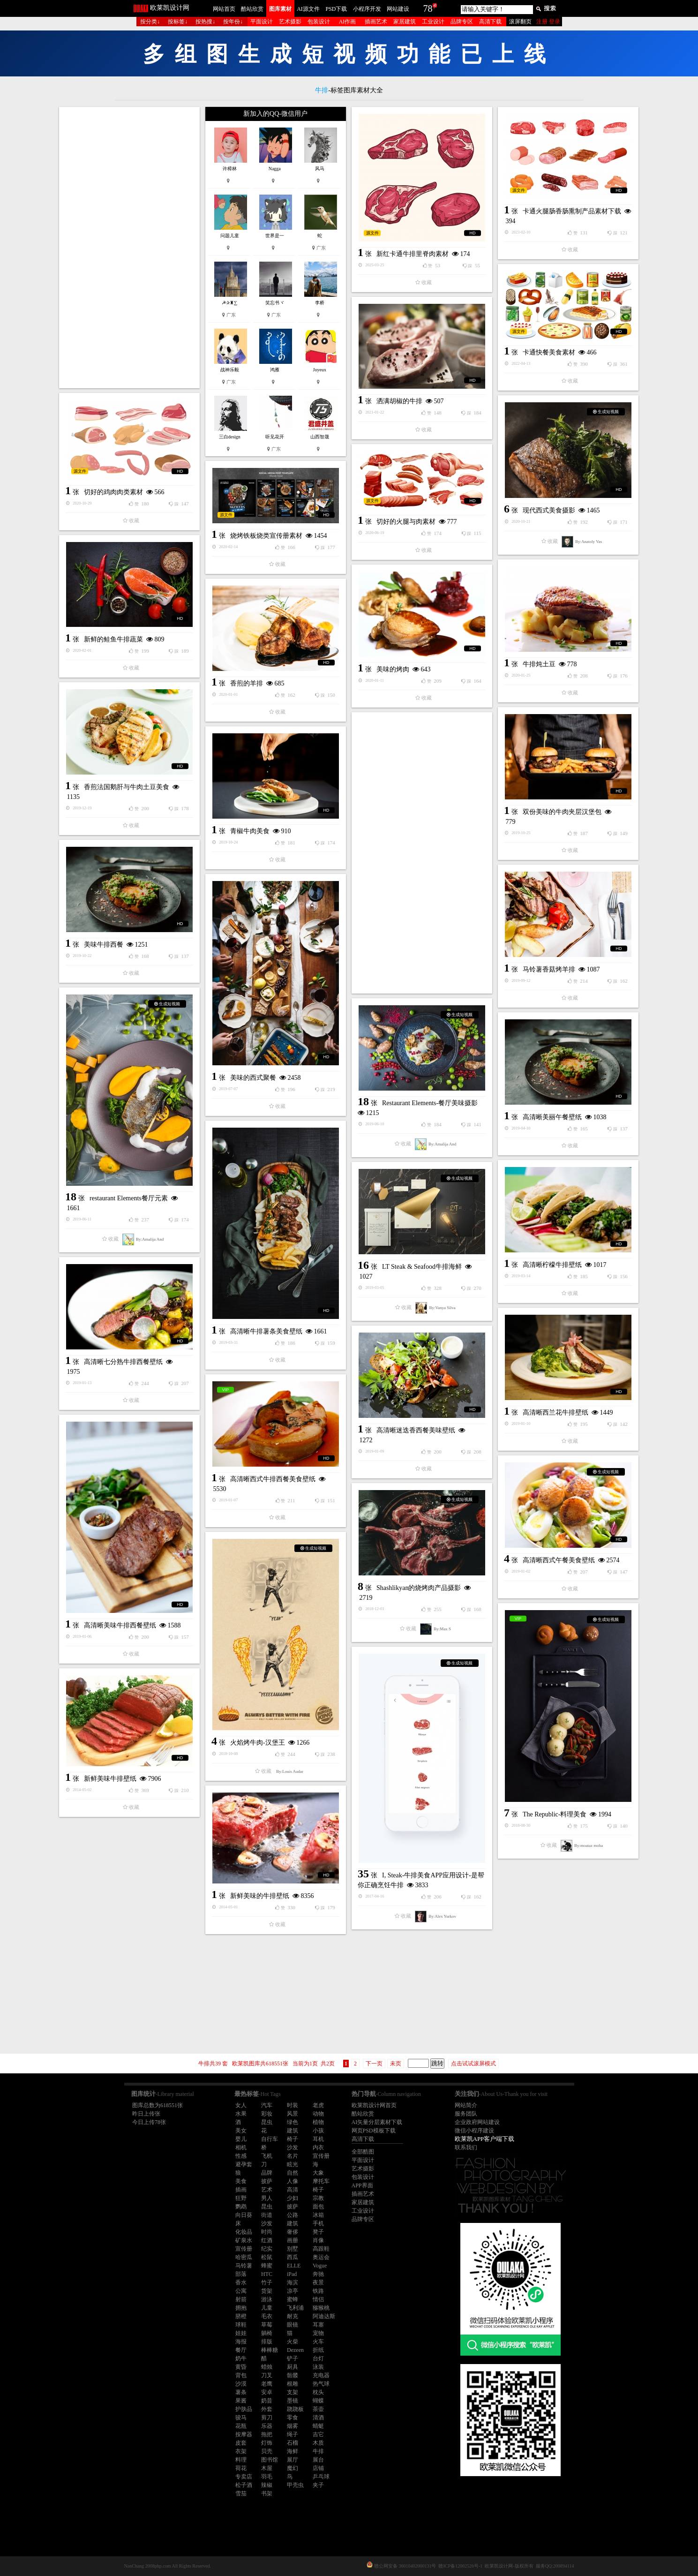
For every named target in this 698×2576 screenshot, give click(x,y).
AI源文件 (308, 9)
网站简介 (466, 2105)
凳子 (318, 2232)
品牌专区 (461, 21)
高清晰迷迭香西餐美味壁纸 (415, 1430)
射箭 (241, 2299)
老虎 (318, 2105)
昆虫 (266, 2122)
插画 (241, 2189)
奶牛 (241, 2358)
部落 (241, 2274)
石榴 (292, 2443)
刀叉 (266, 2375)
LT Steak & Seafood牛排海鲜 (422, 1266)
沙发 (292, 2147)
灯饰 (266, 2443)
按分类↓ (150, 21)
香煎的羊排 (246, 683)
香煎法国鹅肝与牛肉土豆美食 (126, 787)
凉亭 (292, 2291)
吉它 (318, 2434)
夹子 (318, 2485)
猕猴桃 (321, 2308)
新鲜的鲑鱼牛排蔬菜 (113, 639)
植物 (318, 2122)
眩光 (292, 2164)
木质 (318, 2443)
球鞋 (241, 2324)
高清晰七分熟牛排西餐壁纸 (123, 1361)
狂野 (241, 2198)
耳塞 (318, 2324)
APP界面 (362, 2185)
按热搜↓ (205, 21)
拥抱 (241, 2308)
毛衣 (266, 2316)
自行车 (269, 2139)
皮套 (241, 2443)
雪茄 (241, 2493)
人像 (292, 2181)
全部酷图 (363, 2151)
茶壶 (318, 2409)
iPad (292, 2274)
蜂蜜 (266, 2265)
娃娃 (241, 2333)
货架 (266, 2291)
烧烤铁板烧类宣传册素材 (266, 535)
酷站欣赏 (252, 9)
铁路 (318, 2291)
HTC (266, 2274)
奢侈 (292, 2232)
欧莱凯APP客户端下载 (485, 2138)
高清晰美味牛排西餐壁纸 (120, 1625)
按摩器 (243, 2434)
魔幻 (292, 2468)
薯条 (241, 2392)
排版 (266, 2341)
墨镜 (292, 2400)
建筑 (292, 2130)
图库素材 (280, 9)
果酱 (241, 2400)
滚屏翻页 (520, 21)
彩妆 (266, 2113)
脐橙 (241, 2316)
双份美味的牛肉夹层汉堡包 (562, 811)
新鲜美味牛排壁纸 (110, 1778)
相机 (241, 2147)
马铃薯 (243, 2265)
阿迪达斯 (324, 2316)
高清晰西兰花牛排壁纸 (555, 1412)
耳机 (318, 2139)
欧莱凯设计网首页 (374, 2105)
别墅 (292, 2248)
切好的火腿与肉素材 (405, 521)
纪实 (266, 2248)
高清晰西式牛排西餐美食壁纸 (272, 1479)
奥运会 (321, 2257)
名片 (292, 2156)
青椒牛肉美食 (250, 831)
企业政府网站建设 (477, 2122)
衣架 (241, 2451)
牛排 (318, 2451)
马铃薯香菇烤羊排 (549, 969)
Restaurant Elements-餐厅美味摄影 (430, 1103)
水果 (241, 2113)
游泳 (266, 2299)
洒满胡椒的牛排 (399, 401)
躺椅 (266, 2333)
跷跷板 (295, 2409)
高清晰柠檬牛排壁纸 (552, 1264)
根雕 (292, 2383)
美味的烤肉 (392, 669)
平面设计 (261, 21)
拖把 (266, 2434)
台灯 (318, 2358)
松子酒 (243, 2485)
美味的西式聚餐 (253, 1077)
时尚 (266, 2232)
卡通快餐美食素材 (549, 352)
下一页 (374, 2063)
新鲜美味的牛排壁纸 (259, 1895)
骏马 (241, 2417)
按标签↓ (178, 21)
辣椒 (266, 2485)
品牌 (266, 2172)
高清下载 (490, 21)
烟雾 (292, 2426)
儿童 (266, 2308)
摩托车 (321, 2181)
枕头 (318, 2392)
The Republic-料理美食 (554, 1814)
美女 (241, 2130)
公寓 (241, 2291)
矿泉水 (243, 2240)
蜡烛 (266, 2367)
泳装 (318, 2367)
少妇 (292, 2198)
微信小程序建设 (474, 2130)
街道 (266, 2215)
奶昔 (266, 2400)
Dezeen (295, 2350)
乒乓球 (321, 2476)
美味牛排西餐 (103, 944)
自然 (292, 2172)
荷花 (241, 2468)
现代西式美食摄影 (549, 510)
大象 (318, 2172)
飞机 (266, 2156)
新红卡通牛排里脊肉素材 (412, 253)
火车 (318, 2341)
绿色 (292, 2122)
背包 (241, 2375)
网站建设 (398, 9)
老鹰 (266, 2383)
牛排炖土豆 (539, 664)
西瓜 (292, 2257)
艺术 (266, 2189)
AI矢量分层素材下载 (377, 2122)
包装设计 (319, 21)
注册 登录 (548, 21)
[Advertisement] (129, 247)
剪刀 (266, 2417)
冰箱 (318, 2215)
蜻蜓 (318, 2426)
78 (428, 8)
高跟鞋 (321, 2248)
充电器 (321, 2375)
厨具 (292, 2367)
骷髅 (292, 2375)
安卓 (266, 2392)
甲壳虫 (295, 2485)
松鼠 (266, 2257)
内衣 (318, 2147)
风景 (292, 2113)
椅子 (292, 2139)
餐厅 (241, 2350)
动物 (318, 2113)
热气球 (321, 2383)
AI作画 (347, 21)
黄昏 (241, 2367)
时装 (292, 2105)
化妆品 (243, 2232)
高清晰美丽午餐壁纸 (552, 1117)
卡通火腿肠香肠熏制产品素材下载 (572, 211)
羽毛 (266, 2476)
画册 (292, 2240)
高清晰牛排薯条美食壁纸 (266, 1331)
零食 (292, 2417)
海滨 (292, 2282)
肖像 (318, 2240)
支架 (292, 2392)
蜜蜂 (292, 2299)
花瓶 (241, 2426)
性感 (241, 2156)
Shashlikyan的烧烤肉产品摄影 (418, 1587)
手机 (318, 2223)
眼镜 (292, 2324)
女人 (241, 2105)
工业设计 (433, 21)
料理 (241, 2459)
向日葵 (243, 2215)
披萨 (266, 2181)
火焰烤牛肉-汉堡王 (257, 1742)
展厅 (292, 2459)
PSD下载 (336, 9)
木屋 (266, 2468)
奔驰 (318, 2274)
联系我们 (466, 2147)
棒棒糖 (269, 2350)
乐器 (266, 2426)
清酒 (318, 2417)
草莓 (266, 2324)
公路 (292, 2215)
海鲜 (292, 2451)
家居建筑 (404, 21)
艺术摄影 (290, 21)
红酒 (266, 2240)
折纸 (318, 2350)
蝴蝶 (318, 2400)
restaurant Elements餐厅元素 (129, 1198)
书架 (266, 2493)
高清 (292, 2189)
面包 (318, 2206)
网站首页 (224, 9)
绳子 (292, 2434)
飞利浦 (295, 2308)
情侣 (318, 2299)
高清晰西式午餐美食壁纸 (559, 1560)
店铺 (318, 2468)
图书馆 (269, 2459)
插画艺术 (376, 21)
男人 (266, 2198)
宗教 (318, 2198)
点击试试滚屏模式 (473, 2063)
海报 (241, 2341)
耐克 (292, 2316)
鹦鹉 (241, 2206)
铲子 (292, 2358)
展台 (318, 2459)
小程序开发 (367, 9)
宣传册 (321, 2156)
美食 (241, 2181)
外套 (266, 2409)
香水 (241, 2282)
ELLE (293, 2265)
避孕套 (243, 2164)
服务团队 (466, 2113)
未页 (395, 2063)
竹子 (266, 2282)
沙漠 (241, 2383)
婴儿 (241, 2139)
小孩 (318, 2130)
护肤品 (243, 2409)
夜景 (318, 2282)
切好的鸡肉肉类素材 (113, 492)
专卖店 (243, 2476)
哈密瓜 (243, 2257)
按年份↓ (233, 21)
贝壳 (266, 2451)
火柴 (292, 2341)
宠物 (318, 2333)
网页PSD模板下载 (374, 2130)
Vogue (320, 2265)
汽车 (266, 2105)
